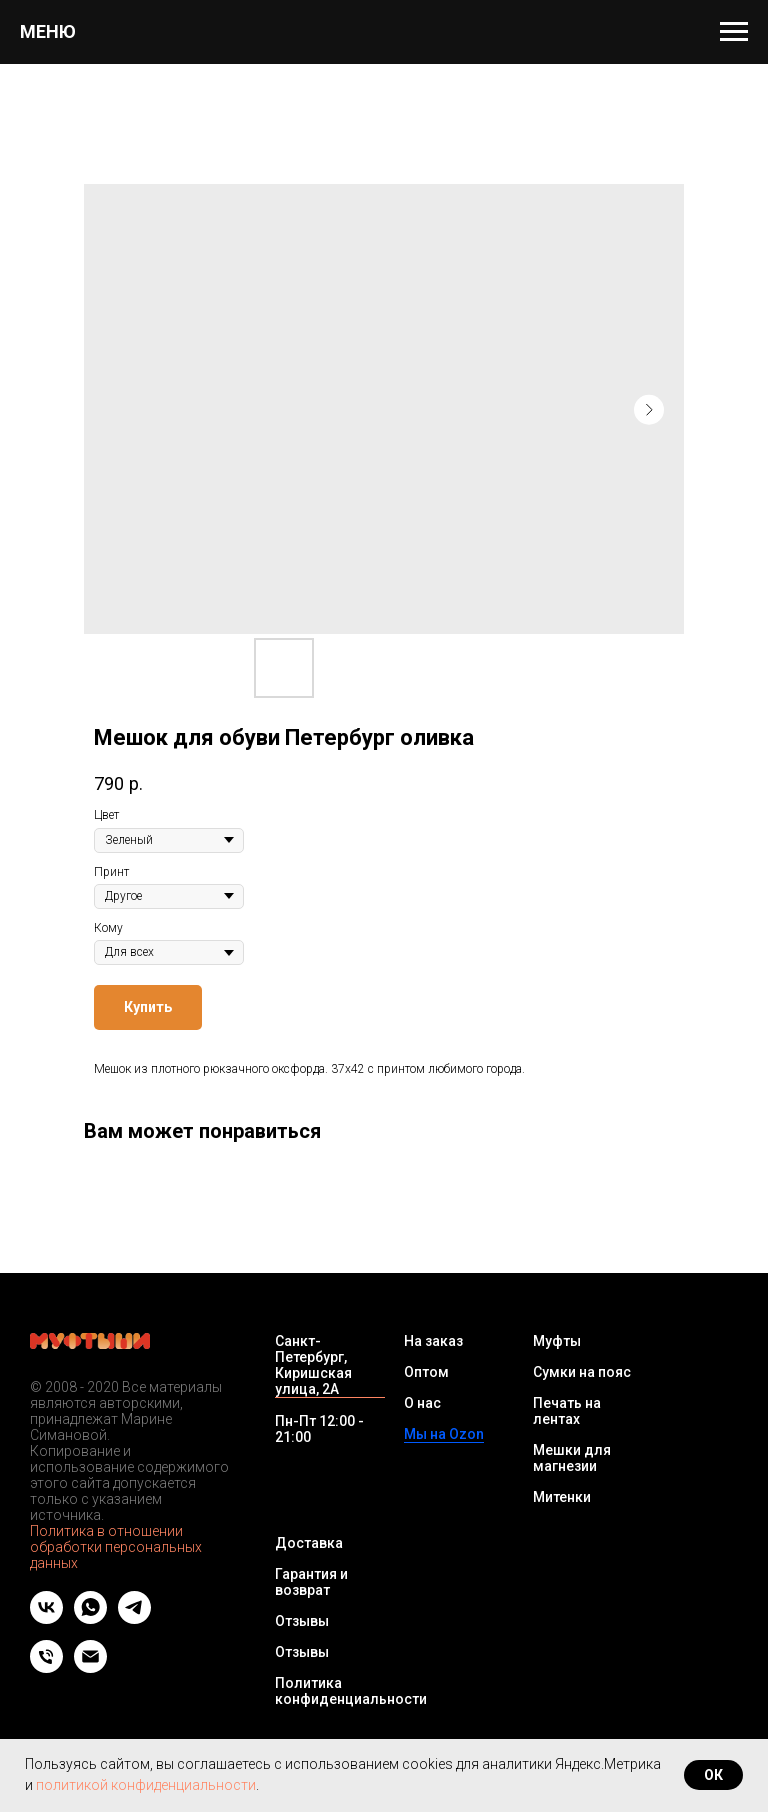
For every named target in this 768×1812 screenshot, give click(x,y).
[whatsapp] (90, 1618)
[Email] (90, 1667)
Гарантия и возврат (311, 1582)
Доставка (309, 1543)
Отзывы (302, 1621)
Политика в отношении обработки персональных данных (116, 1547)
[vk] (46, 1618)
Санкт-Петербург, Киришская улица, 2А (313, 1365)
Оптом (426, 1372)
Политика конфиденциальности (351, 1691)
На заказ (433, 1341)
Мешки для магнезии (572, 1458)
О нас (422, 1403)
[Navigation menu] (734, 32)
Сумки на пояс (582, 1372)
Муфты (557, 1341)
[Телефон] (46, 1667)
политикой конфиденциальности (146, 1785)
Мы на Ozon (444, 1434)
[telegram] (134, 1618)
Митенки (562, 1497)
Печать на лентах (567, 1411)
